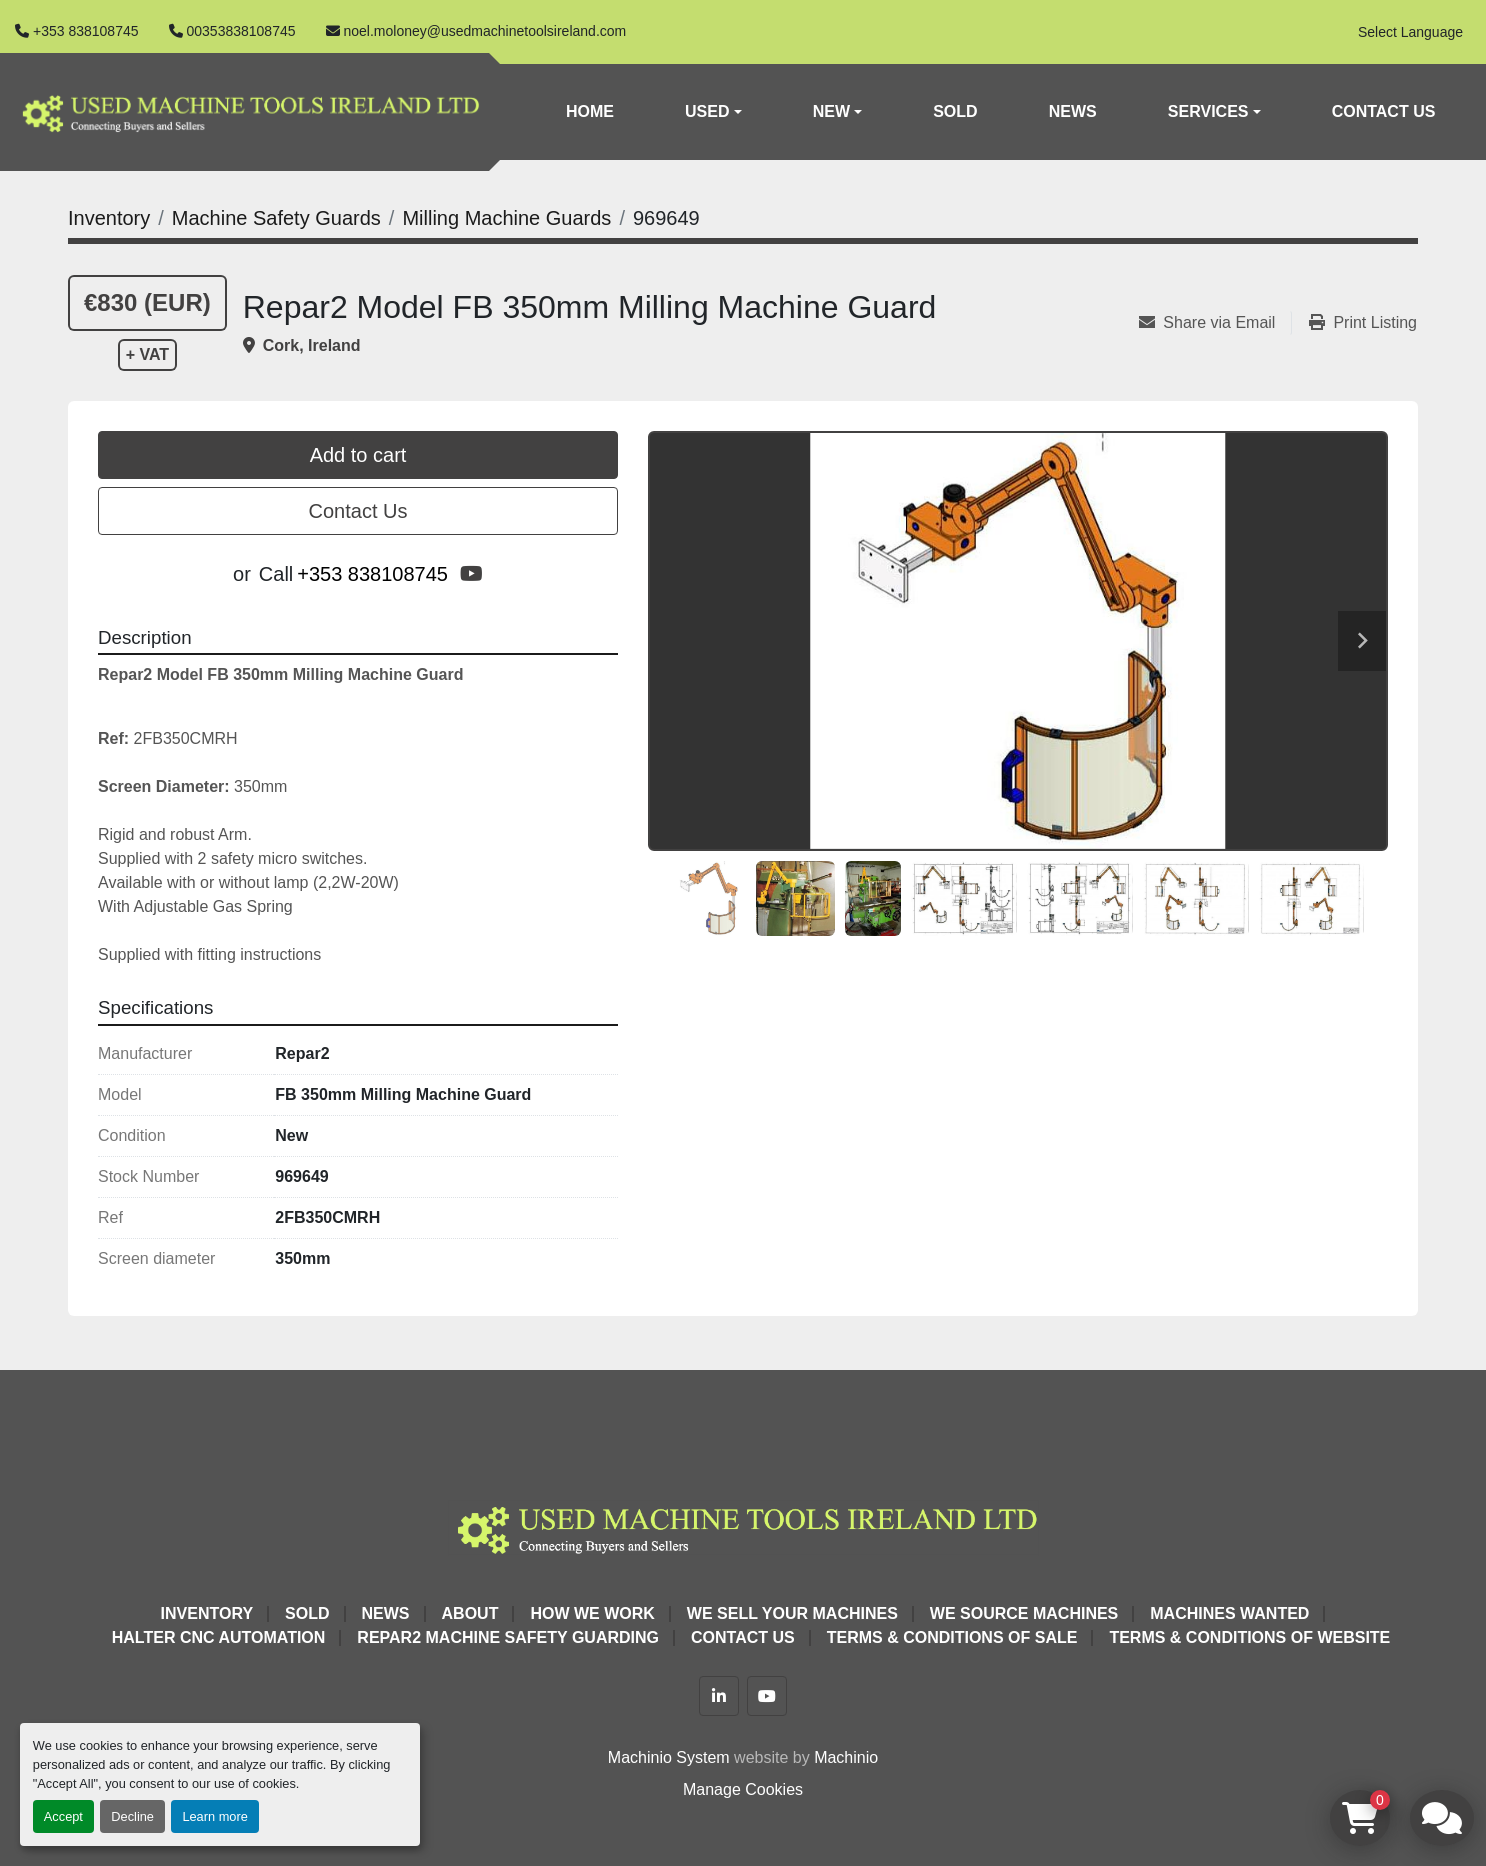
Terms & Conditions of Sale (952, 1637)
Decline (132, 1816)
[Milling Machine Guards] (506, 218)
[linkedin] (719, 1696)
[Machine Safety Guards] (276, 218)
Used (707, 111)
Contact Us (1384, 111)
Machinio (846, 1757)
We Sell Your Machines (792, 1613)
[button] (713, 112)
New (831, 111)
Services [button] (1208, 111)
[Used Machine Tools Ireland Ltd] (742, 1526)
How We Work (592, 1613)
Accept (63, 1816)
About (470, 1613)
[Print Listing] (1363, 323)
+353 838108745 (86, 31)
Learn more (214, 1816)
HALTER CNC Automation (219, 1637)
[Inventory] (109, 218)
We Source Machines (1024, 1613)
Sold (955, 111)
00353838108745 (241, 31)
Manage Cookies (743, 1789)
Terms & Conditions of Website (1249, 1637)
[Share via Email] (1215, 323)
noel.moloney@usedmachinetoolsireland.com (485, 31)
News (1073, 111)
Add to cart (358, 455)
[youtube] (471, 574)
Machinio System (669, 1757)
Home (590, 111)
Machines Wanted (1229, 1613)
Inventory (207, 1613)
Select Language (1410, 32)
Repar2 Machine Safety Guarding (508, 1637)
